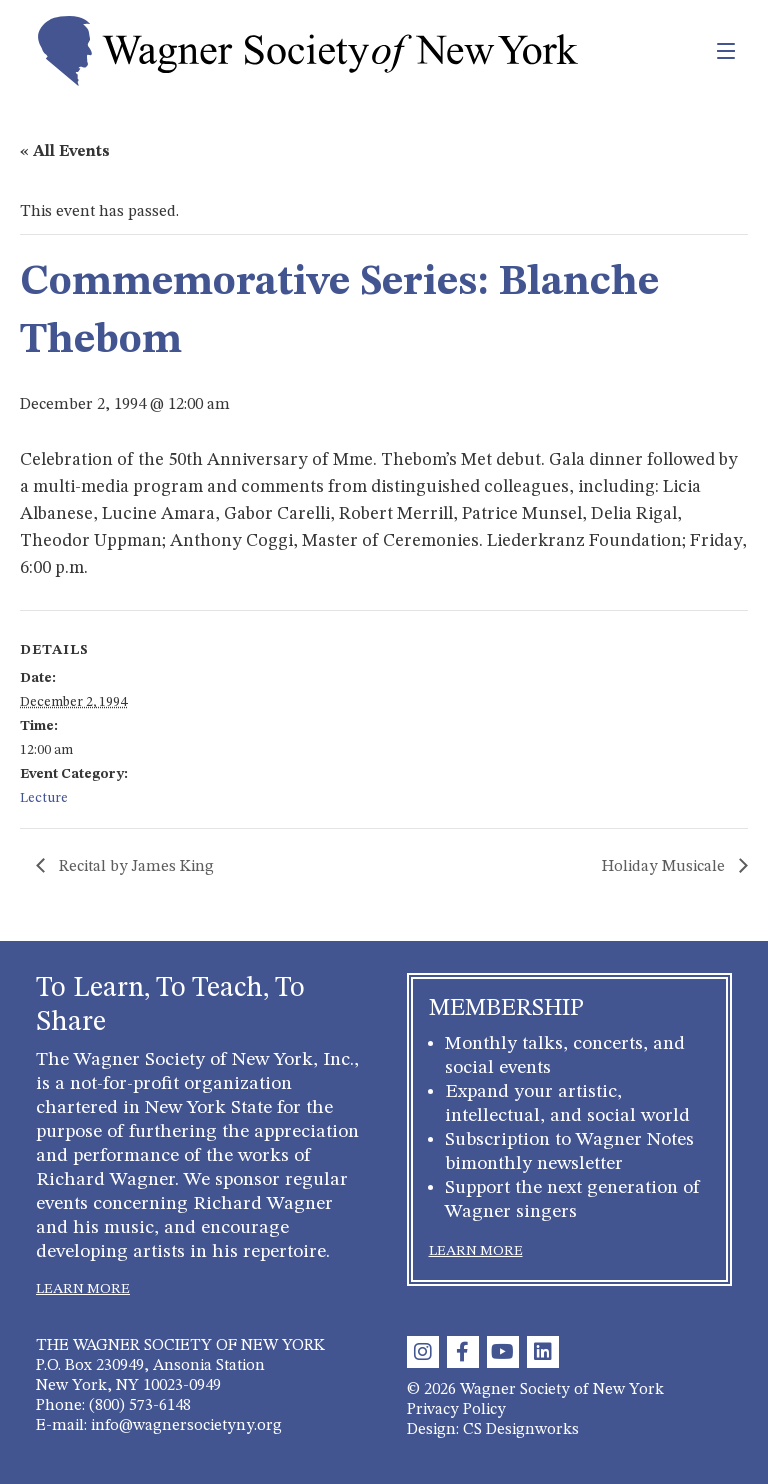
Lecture (44, 798)
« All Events (65, 152)
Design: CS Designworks (493, 1430)
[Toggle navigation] (682, 51)
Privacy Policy (456, 1410)
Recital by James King (134, 867)
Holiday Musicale (665, 867)
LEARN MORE (83, 1289)
